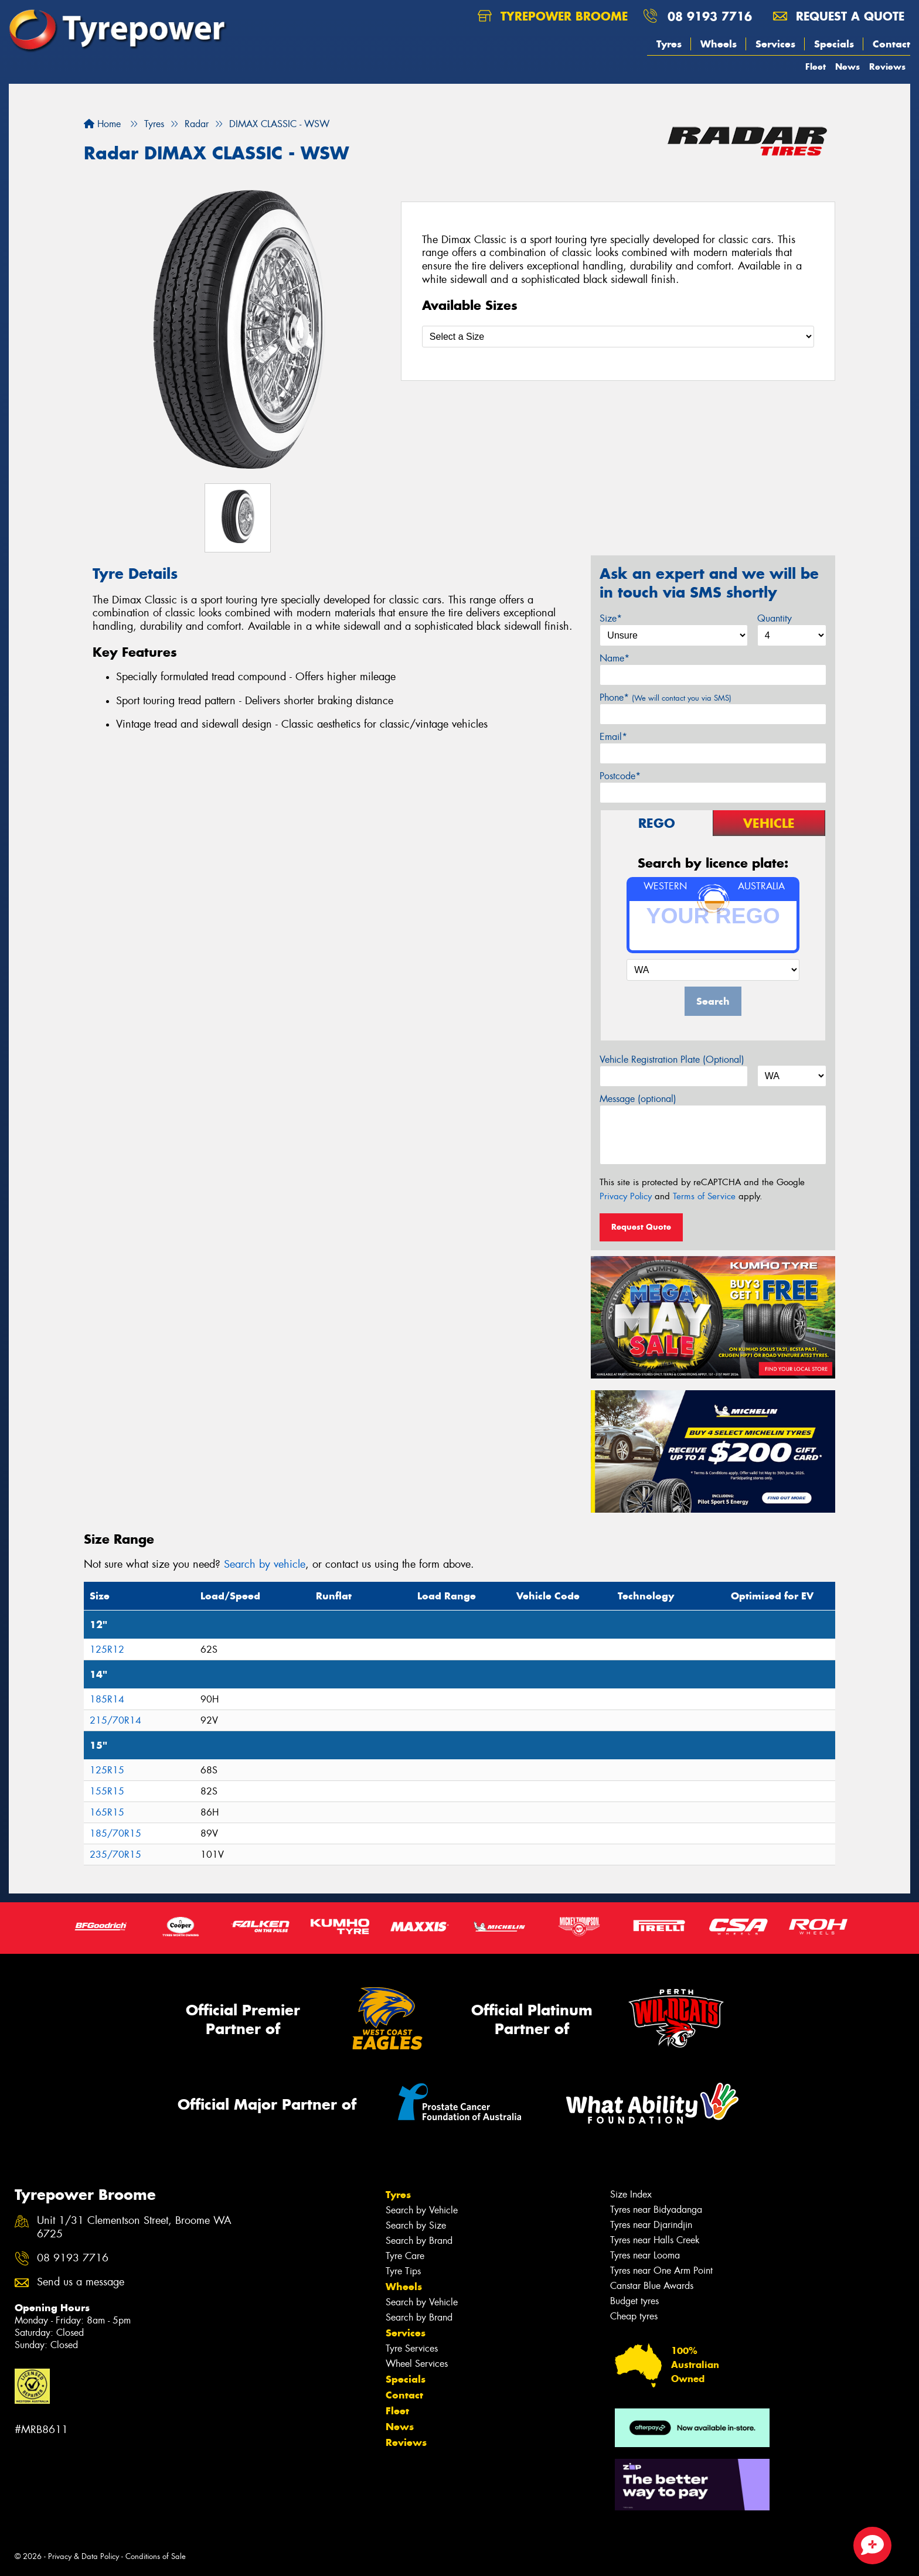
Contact (891, 43)
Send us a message (80, 2282)
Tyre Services (412, 2348)
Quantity (774, 618)
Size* (611, 618)
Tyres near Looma (645, 2255)
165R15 (107, 1812)
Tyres (669, 43)
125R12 (107, 1649)
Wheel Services (417, 2363)
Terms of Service (704, 1196)
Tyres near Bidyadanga (656, 2209)
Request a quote (838, 16)
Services (775, 43)
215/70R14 (115, 1720)
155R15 (107, 1791)
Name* (614, 658)
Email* (613, 737)
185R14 (107, 1699)
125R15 (107, 1770)
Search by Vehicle (422, 2210)
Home (102, 124)
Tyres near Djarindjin (651, 2225)
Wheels (718, 43)
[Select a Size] (618, 336)
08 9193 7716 (710, 16)
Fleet (815, 66)
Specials (834, 43)
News (847, 66)
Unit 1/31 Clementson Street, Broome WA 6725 (134, 2227)
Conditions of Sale (155, 2556)
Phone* (665, 697)
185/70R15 (115, 1833)
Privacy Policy (626, 1196)
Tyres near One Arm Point (661, 2270)
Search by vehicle (264, 1564)
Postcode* (620, 776)
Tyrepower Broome (553, 16)
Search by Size (416, 2225)
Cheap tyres (634, 2316)
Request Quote (641, 1227)
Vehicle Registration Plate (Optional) (672, 1059)
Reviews (887, 66)
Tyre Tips (403, 2271)
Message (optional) (638, 1099)
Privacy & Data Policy (83, 2556)
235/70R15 (115, 1854)
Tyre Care (405, 2256)
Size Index (631, 2194)
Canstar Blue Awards (651, 2286)
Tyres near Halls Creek (655, 2240)
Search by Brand (419, 2240)
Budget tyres (634, 2301)
